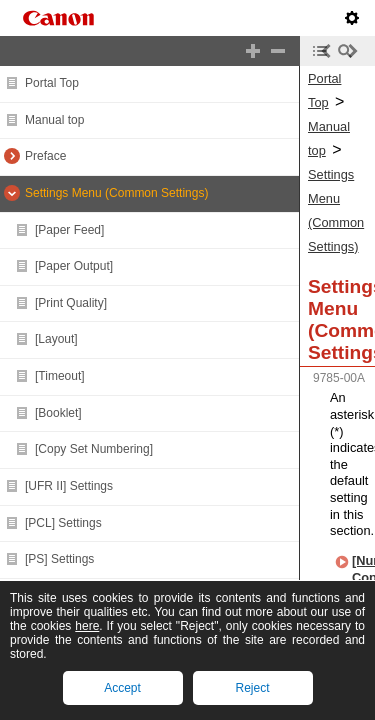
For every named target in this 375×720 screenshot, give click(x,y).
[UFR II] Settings (69, 486)
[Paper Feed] (69, 230)
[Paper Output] (74, 266)
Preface (45, 156)
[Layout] (56, 339)
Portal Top (52, 83)
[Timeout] (60, 376)
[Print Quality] (71, 303)
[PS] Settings (59, 559)
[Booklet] (58, 413)
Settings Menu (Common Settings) (116, 193)
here (87, 626)
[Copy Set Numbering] (94, 449)
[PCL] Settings (63, 523)
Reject (252, 688)
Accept (122, 688)
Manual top (54, 120)
